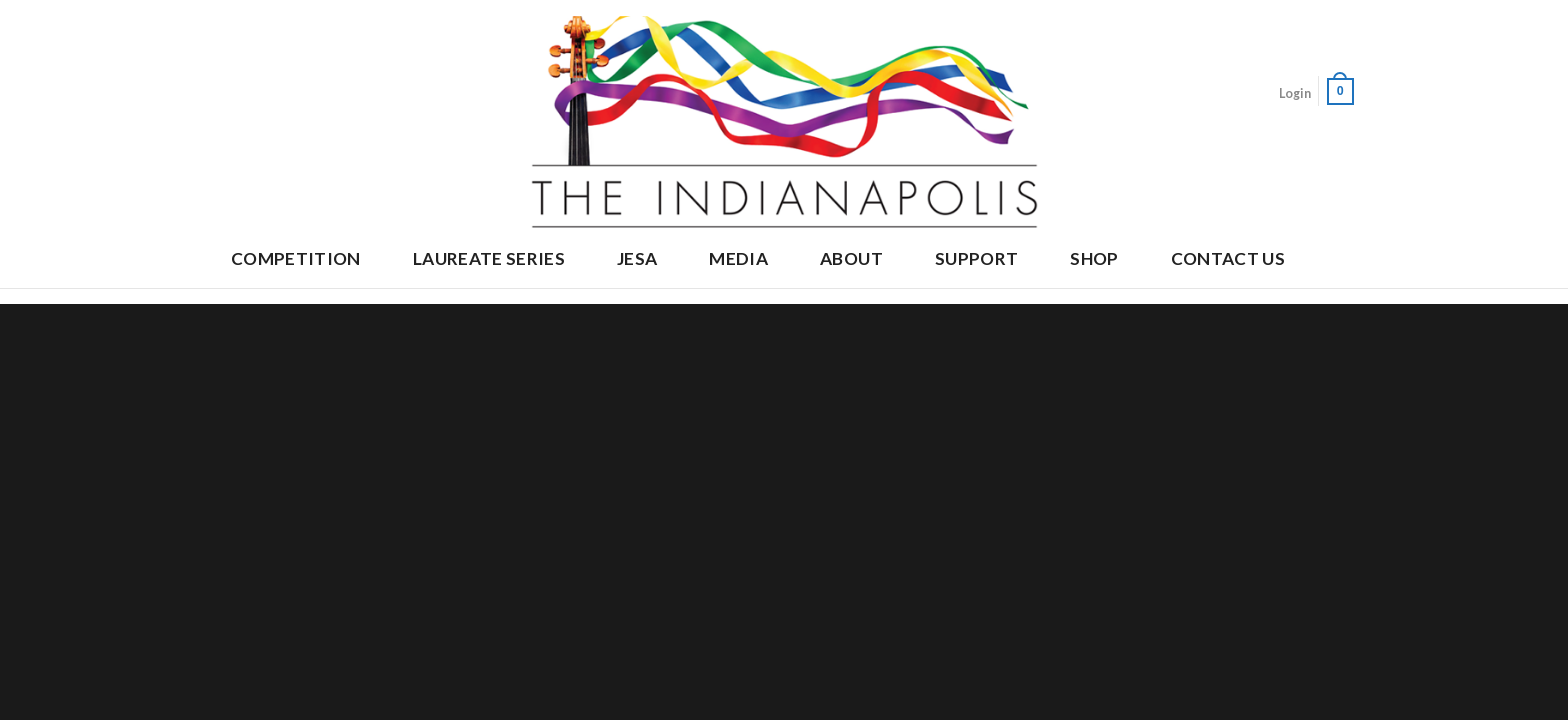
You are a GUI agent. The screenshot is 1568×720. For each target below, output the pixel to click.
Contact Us (1228, 258)
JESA (637, 258)
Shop (1094, 258)
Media (738, 258)
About (851, 258)
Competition (296, 258)
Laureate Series (489, 258)
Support (976, 258)
